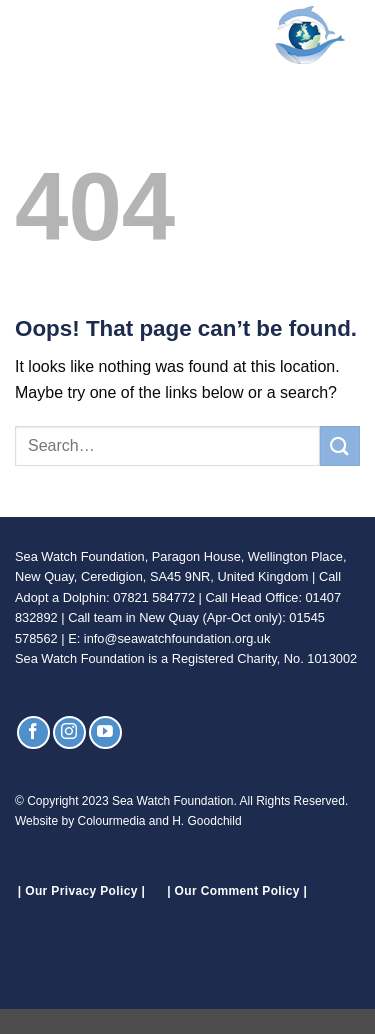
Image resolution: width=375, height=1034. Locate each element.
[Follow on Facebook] (33, 732)
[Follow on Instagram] (69, 732)
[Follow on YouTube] (105, 732)
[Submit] (340, 445)
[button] (27, 34)
